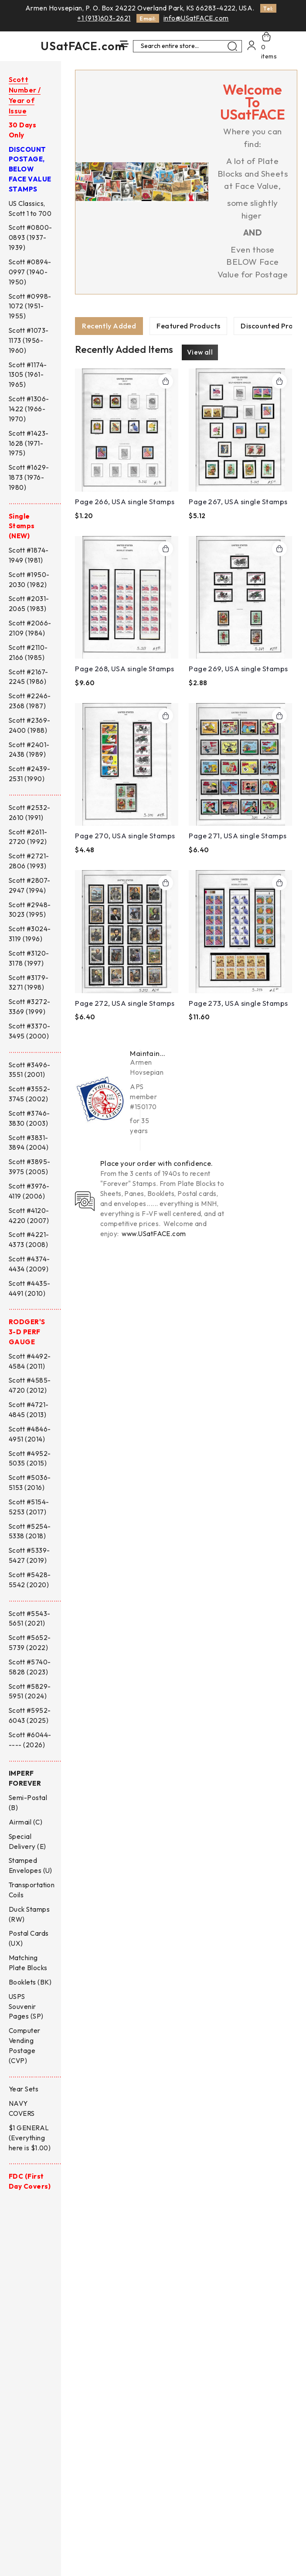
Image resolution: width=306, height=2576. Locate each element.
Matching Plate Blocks (28, 1963)
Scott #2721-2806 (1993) (29, 861)
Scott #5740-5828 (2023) (30, 1667)
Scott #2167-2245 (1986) (28, 677)
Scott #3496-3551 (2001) (30, 1070)
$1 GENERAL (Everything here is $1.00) (30, 2138)
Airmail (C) (25, 1822)
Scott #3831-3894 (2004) (28, 1143)
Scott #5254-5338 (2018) (30, 1531)
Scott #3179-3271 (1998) (29, 983)
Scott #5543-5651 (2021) (30, 1618)
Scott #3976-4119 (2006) (29, 1191)
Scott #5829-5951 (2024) (30, 1691)
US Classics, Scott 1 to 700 (30, 208)
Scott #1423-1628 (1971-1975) (29, 443)
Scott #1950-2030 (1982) (29, 580)
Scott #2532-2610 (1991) (30, 812)
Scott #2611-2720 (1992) (28, 837)
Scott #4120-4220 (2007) (29, 1215)
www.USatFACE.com (154, 1234)
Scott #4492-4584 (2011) (30, 1361)
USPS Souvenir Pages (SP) (26, 2006)
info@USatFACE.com (196, 18)
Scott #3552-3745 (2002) (30, 1094)
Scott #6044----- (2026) (30, 1740)
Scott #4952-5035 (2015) (30, 1458)
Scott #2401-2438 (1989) (29, 750)
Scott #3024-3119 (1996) (30, 934)
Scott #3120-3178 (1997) (29, 958)
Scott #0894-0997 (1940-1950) (30, 272)
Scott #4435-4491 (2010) (30, 1288)
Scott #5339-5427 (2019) (29, 1555)
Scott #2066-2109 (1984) (30, 628)
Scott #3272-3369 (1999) (30, 1007)
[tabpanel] (183, 686)
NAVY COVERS (22, 2108)
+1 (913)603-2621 (103, 18)
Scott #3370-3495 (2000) (30, 1031)
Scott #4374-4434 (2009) (29, 1264)
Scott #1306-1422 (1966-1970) (29, 409)
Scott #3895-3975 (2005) (30, 1167)
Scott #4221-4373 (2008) (29, 1239)
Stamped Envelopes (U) (30, 1865)
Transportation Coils (31, 1890)
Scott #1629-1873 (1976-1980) (29, 477)
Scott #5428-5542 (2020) (30, 1580)
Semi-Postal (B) (28, 1803)
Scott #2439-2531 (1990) (30, 774)
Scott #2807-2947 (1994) (30, 885)
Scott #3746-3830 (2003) (29, 1118)
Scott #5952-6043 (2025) (30, 1715)
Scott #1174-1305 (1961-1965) (28, 375)
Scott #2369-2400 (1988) (30, 725)
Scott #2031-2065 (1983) (29, 603)
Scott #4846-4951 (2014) (30, 1434)
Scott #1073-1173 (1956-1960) (29, 340)
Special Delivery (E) (27, 1841)
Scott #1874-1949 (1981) (29, 555)
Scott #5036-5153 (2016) (30, 1482)
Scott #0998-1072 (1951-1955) (30, 306)
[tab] (109, 326)
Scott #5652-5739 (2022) (30, 1642)
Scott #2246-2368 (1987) (30, 701)
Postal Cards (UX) (29, 1938)
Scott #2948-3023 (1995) (30, 910)
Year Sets (23, 2089)
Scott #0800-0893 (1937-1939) (30, 237)
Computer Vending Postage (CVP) (25, 2045)
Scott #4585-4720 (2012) (30, 1385)
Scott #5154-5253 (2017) (29, 1507)
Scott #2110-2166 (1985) (28, 652)
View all (200, 352)
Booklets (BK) (30, 1982)
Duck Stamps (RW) (29, 1914)
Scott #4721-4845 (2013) (29, 1410)
